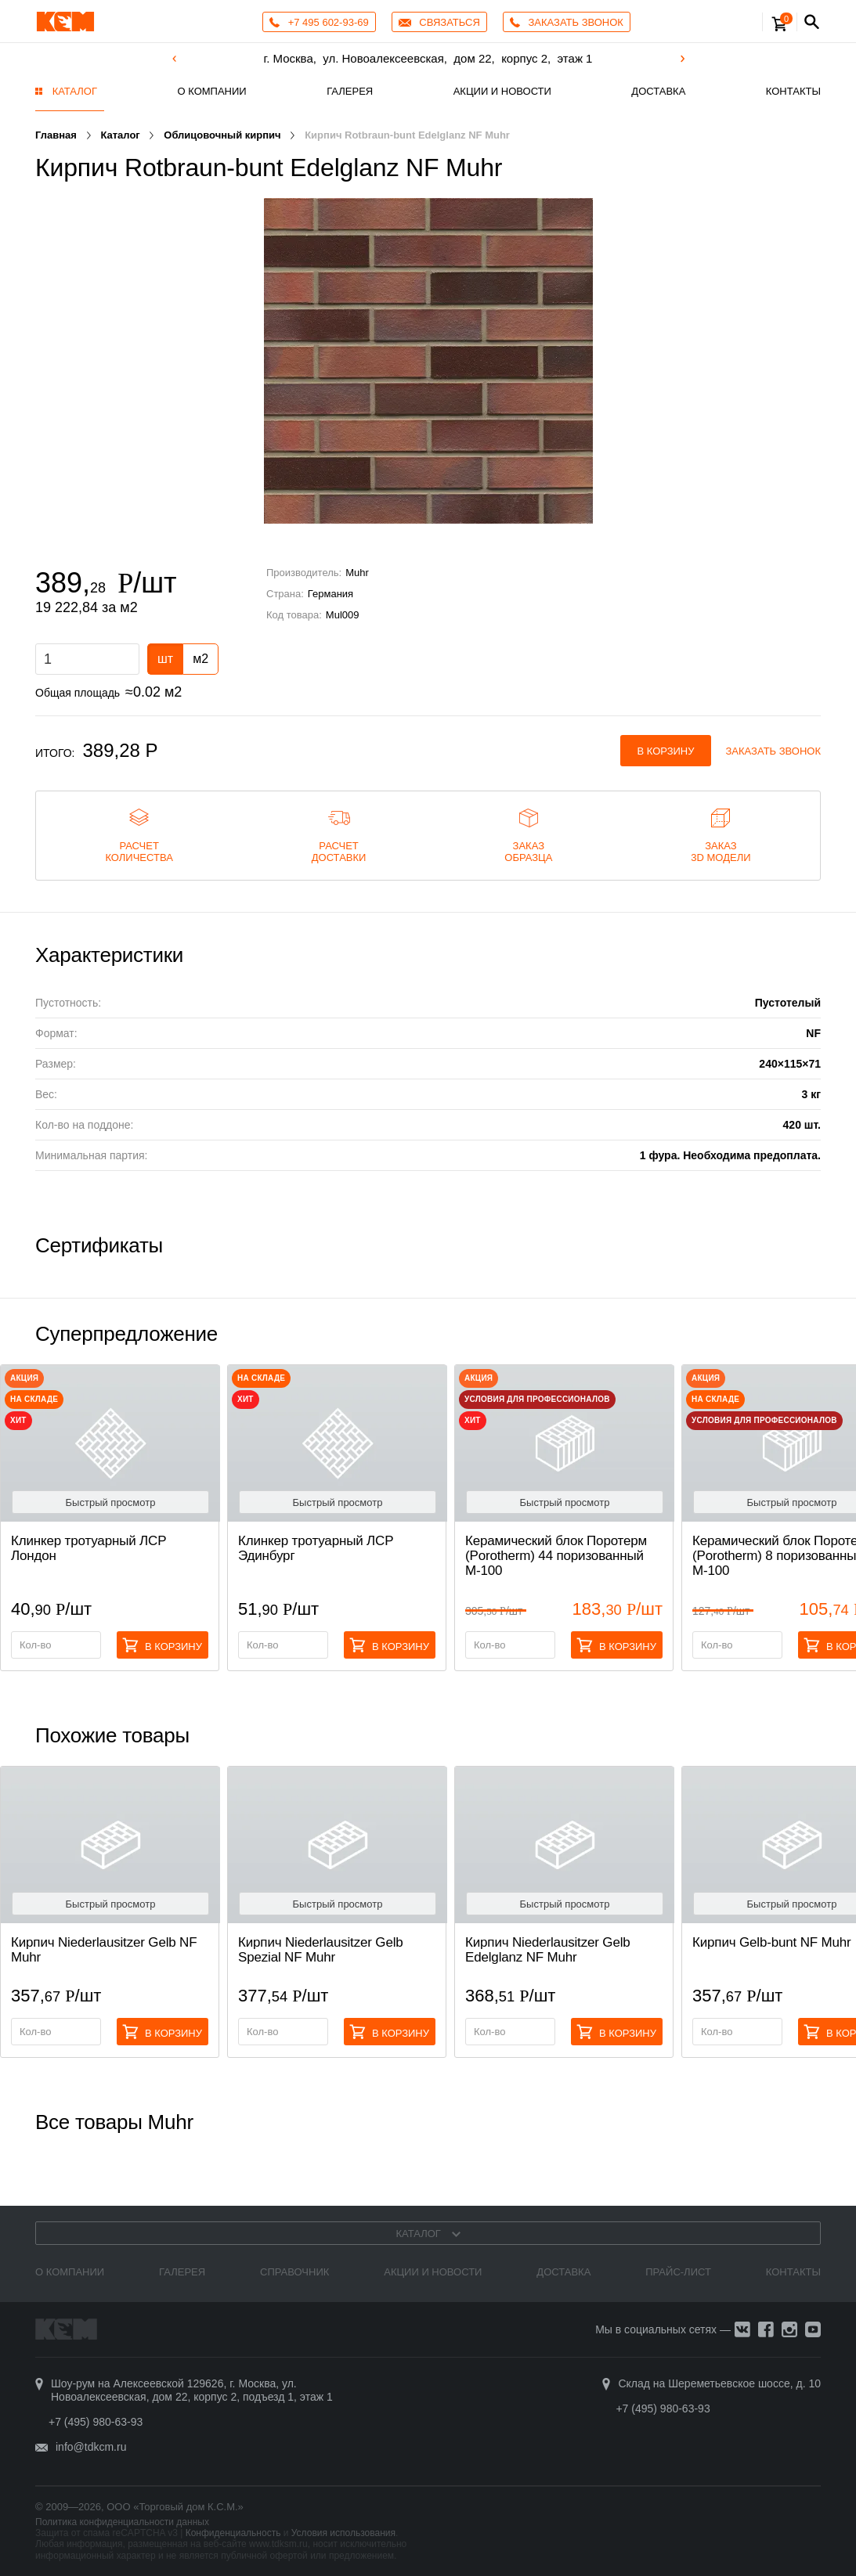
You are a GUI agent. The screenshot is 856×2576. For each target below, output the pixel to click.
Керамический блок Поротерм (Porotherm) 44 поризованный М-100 (556, 1555)
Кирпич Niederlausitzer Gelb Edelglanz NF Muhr (547, 1950)
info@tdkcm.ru (91, 2447)
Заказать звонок (774, 751)
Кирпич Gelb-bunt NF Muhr (771, 1942)
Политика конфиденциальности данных (122, 2522)
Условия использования (343, 2532)
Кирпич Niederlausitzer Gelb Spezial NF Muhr (320, 1950)
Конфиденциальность (233, 2532)
